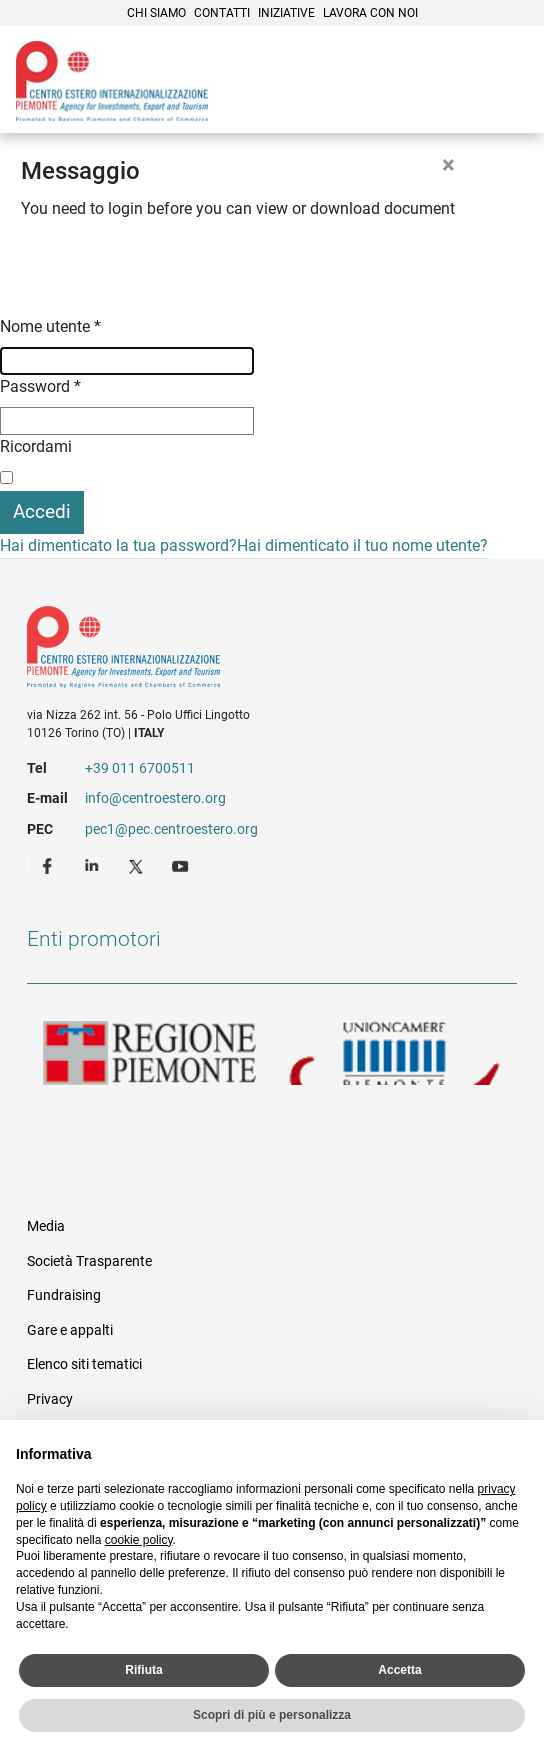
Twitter (138, 865)
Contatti (222, 13)
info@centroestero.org (155, 798)
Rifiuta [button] (143, 1670)
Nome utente (50, 326)
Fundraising (64, 1295)
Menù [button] (504, 83)
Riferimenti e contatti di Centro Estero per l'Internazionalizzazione (247, 651)
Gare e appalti (70, 1330)
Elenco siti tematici (84, 1364)
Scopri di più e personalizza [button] (272, 1715)
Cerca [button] (460, 83)
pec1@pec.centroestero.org (171, 829)
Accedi (42, 511)
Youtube (182, 865)
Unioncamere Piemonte (394, 1053)
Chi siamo (156, 13)
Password (40, 386)
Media (46, 1226)
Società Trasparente (89, 1261)
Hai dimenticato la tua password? (118, 545)
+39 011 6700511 (140, 768)
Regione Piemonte (149, 1053)
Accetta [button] (399, 1670)
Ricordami (36, 446)
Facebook (50, 865)
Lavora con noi (370, 13)
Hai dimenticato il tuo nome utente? (362, 545)
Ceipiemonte (112, 81)
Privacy (50, 1399)
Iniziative (286, 13)
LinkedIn (94, 865)
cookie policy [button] (139, 1540)
